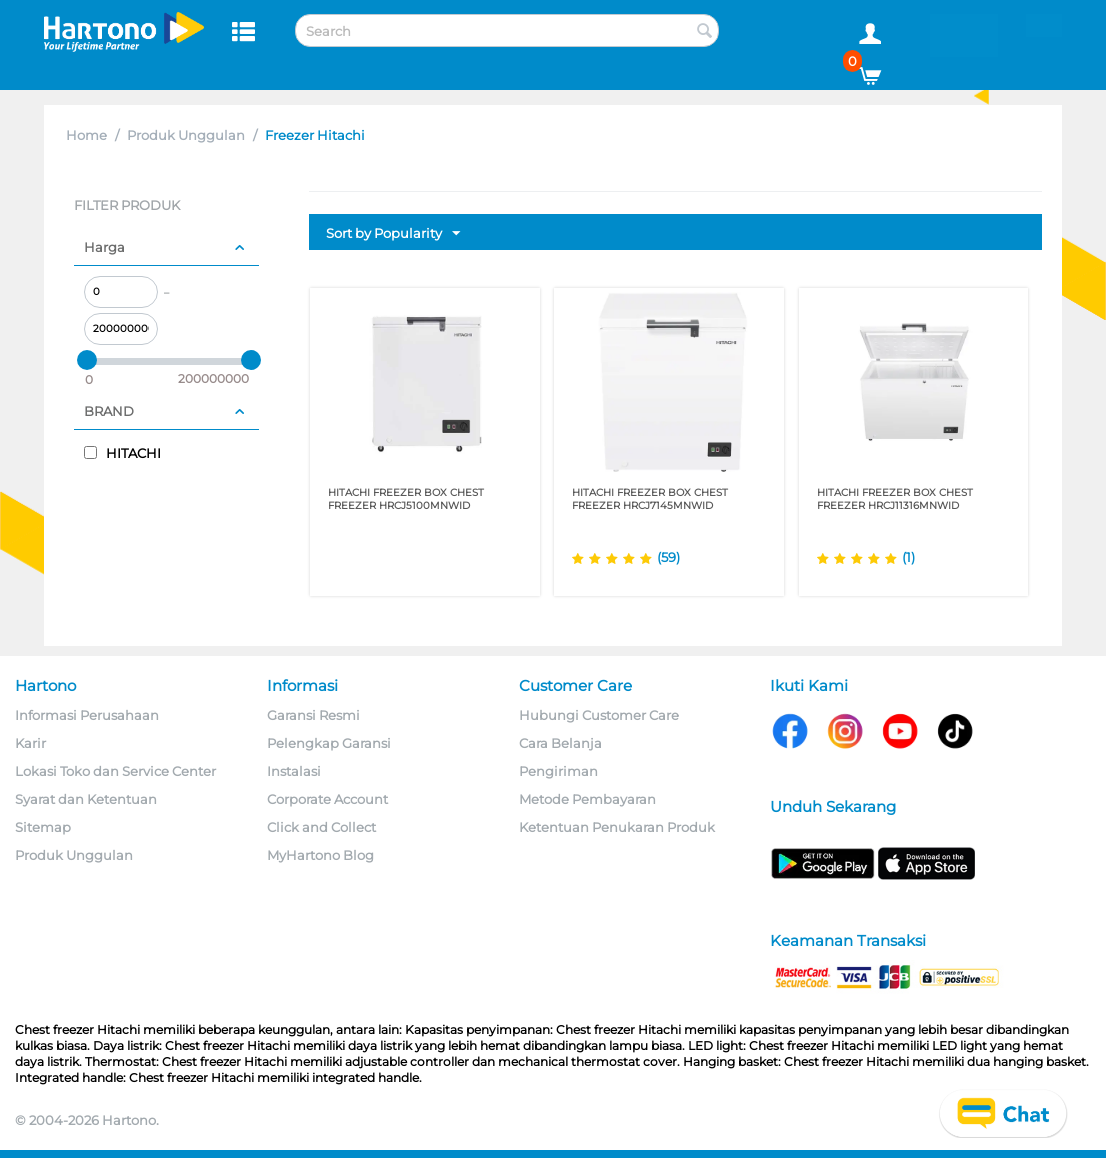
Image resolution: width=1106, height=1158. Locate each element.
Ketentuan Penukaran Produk (617, 827)
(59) (668, 557)
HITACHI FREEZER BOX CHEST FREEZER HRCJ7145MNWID (650, 499)
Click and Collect (321, 827)
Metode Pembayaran (587, 799)
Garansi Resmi (313, 715)
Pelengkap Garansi (329, 743)
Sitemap (43, 827)
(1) (908, 557)
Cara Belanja (560, 743)
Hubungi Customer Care (599, 715)
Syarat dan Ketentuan (86, 799)
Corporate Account (327, 799)
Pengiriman (558, 771)
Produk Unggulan (186, 135)
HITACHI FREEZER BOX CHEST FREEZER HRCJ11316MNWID (895, 499)
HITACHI (122, 453)
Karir (30, 743)
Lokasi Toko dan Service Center (115, 771)
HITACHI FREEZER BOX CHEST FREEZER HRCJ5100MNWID (406, 499)
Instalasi (294, 771)
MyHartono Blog (320, 855)
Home (86, 135)
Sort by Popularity (393, 234)
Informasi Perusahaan (87, 715)
